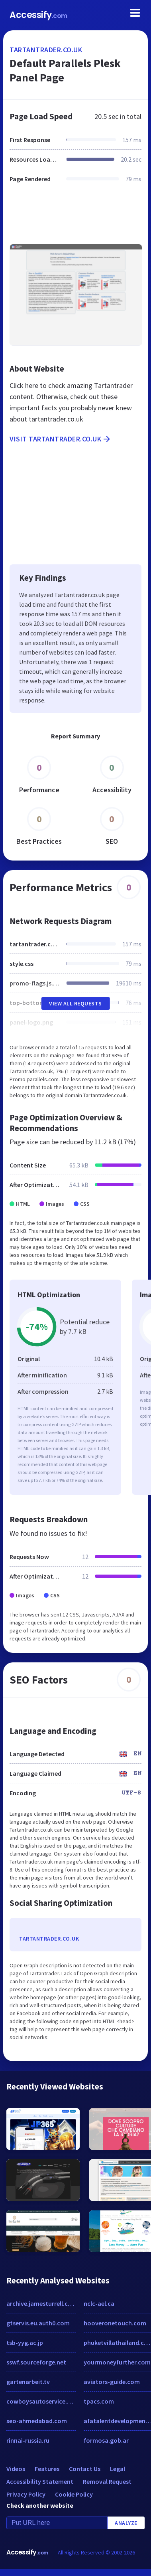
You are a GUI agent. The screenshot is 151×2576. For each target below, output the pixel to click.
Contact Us (84, 2469)
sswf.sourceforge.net (36, 2362)
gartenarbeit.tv (28, 2382)
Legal (117, 2469)
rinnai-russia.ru (27, 2440)
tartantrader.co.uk (46, 49)
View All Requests (75, 1003)
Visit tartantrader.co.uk (61, 439)
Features (47, 2469)
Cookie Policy (74, 2494)
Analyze (126, 2523)
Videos (15, 2469)
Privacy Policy (25, 2494)
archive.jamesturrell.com (41, 2303)
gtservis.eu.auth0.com (38, 2323)
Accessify (38, 15)
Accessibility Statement (39, 2481)
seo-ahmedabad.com (36, 2421)
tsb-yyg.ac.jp (24, 2342)
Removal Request (107, 2481)
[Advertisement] (75, 218)
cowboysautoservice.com (41, 2401)
